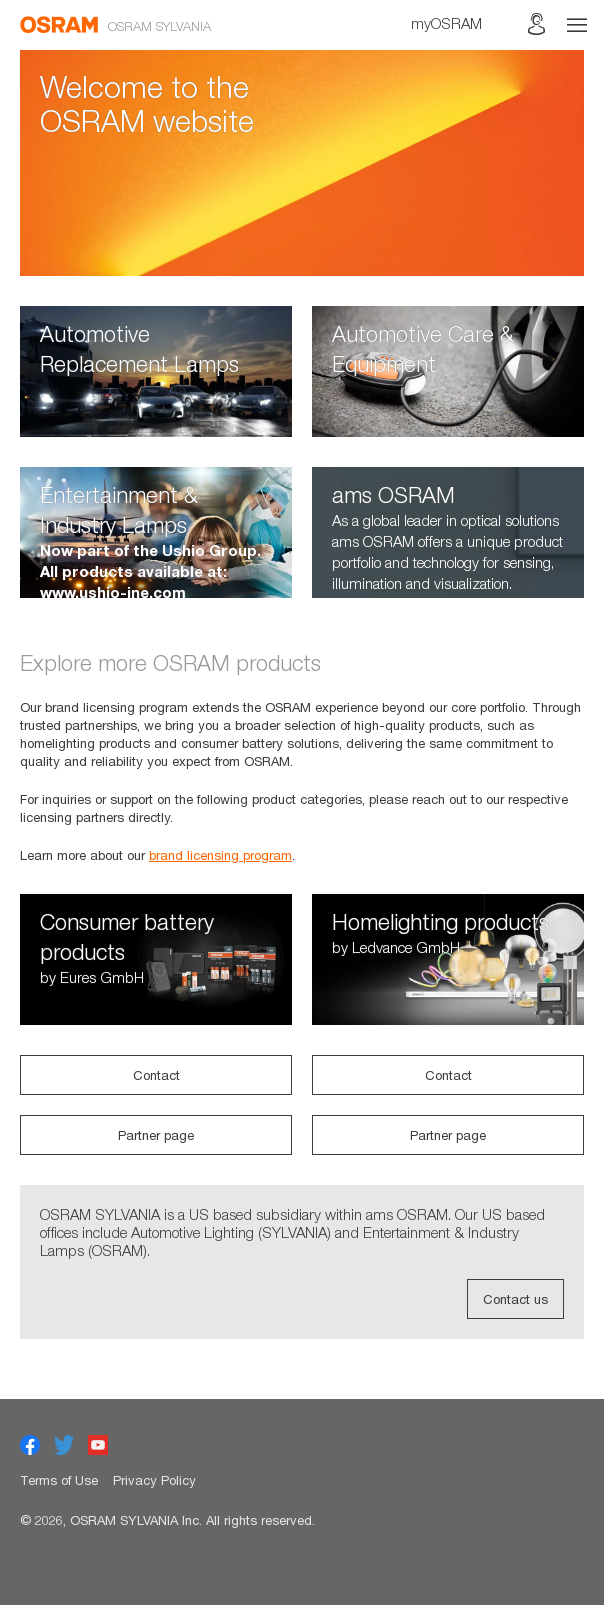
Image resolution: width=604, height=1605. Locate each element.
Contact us (515, 1299)
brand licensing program (220, 855)
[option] (302, 163)
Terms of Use (59, 1480)
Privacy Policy (154, 1480)
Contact (156, 1075)
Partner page (156, 1135)
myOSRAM (446, 23)
